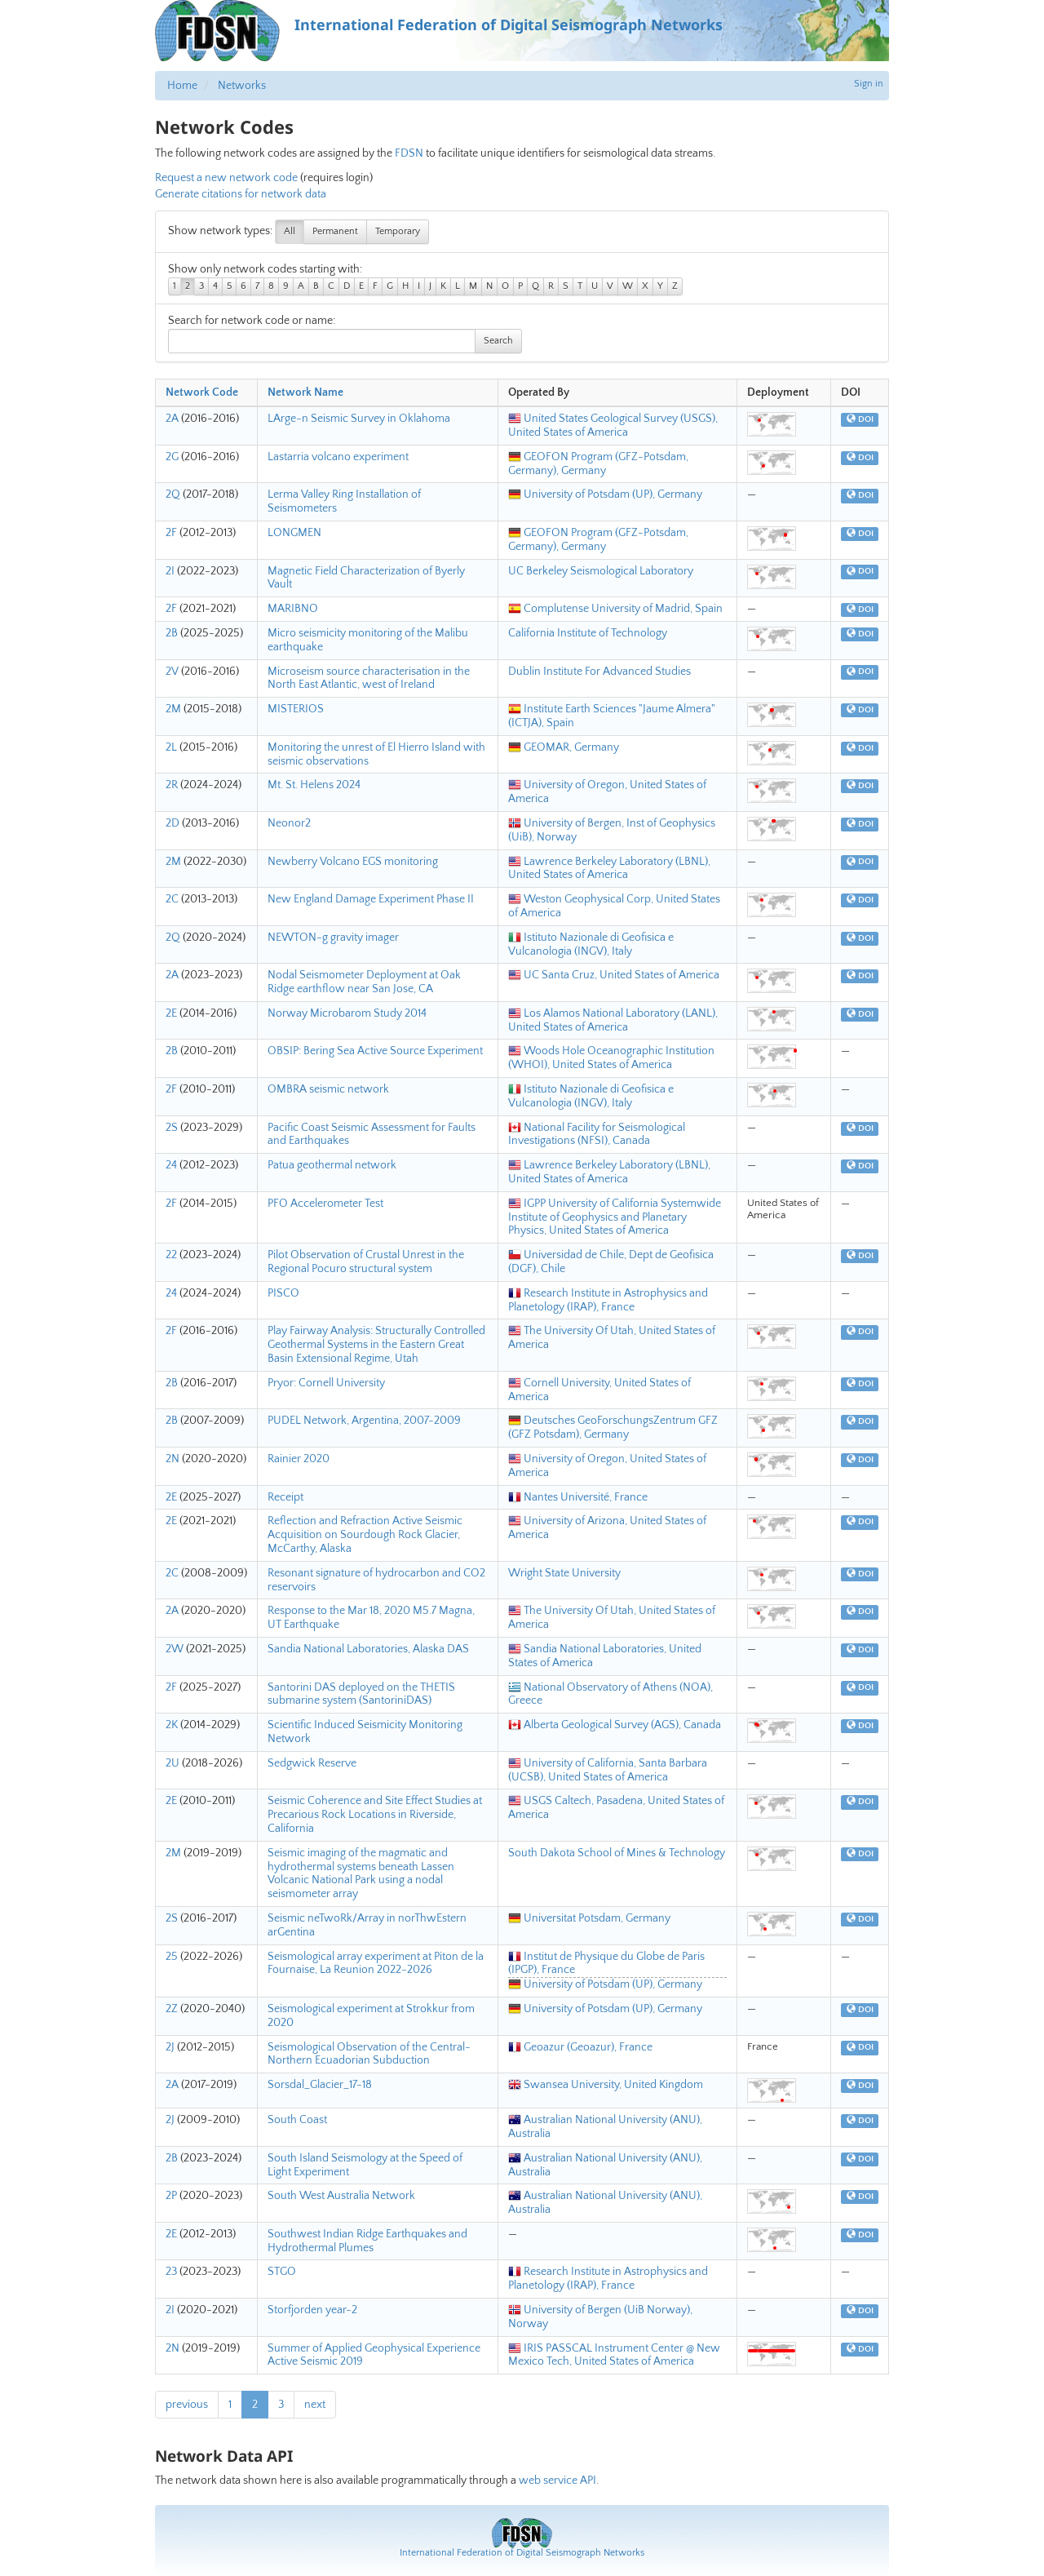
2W (175, 1649)
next (314, 2404)
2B (172, 633)
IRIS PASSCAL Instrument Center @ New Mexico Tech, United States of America (614, 2355)
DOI (860, 419)
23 (171, 2271)
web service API (557, 2480)
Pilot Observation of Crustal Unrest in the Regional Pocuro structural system (366, 1261)
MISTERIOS (296, 709)
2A (172, 418)
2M (173, 709)
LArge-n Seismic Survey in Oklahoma (359, 418)
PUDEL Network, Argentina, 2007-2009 (364, 1420)
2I (170, 571)
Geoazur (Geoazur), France (580, 2047)
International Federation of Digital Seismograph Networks (522, 2552)
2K (172, 1724)
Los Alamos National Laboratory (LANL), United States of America (613, 1020)
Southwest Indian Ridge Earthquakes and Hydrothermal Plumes (367, 2241)
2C (172, 899)
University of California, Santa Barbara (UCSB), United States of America (607, 1770)
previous (187, 2404)
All (289, 231)
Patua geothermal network (332, 1165)
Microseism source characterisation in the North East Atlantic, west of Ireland (369, 678)
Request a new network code (226, 177)
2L (171, 747)
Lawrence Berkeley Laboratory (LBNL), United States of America (609, 868)
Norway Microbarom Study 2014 (347, 1013)
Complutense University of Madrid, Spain (615, 608)
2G (172, 456)
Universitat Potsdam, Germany (589, 1918)
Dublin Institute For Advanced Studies (599, 671)
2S (172, 1127)
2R (172, 784)
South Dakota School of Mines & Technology (616, 1853)
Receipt (285, 1497)
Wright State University (564, 1573)
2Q (173, 494)
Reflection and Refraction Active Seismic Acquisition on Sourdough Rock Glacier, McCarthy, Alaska (365, 1534)
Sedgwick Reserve (312, 1763)
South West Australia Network (341, 2195)
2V (172, 671)
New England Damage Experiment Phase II (371, 899)
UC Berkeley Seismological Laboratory (600, 571)
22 (171, 1254)
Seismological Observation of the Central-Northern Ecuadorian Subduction (369, 2054)
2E (171, 1013)
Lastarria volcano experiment (338, 456)
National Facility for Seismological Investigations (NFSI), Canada (596, 1134)
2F (171, 532)
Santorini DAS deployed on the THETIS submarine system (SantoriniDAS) (361, 1694)
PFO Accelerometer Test (325, 1203)
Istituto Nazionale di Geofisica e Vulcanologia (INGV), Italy (591, 944)
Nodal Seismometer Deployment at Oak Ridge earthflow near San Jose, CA (364, 982)
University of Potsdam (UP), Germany (605, 494)
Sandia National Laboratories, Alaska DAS (368, 1649)
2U (172, 1763)
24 (171, 1165)
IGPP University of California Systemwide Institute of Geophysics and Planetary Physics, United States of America (614, 1217)
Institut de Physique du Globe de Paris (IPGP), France (606, 1963)
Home (182, 85)
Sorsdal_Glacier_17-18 (320, 2084)
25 (172, 1956)
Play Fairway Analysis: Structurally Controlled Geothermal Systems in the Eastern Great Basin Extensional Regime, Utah (376, 1344)
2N (172, 1458)
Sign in (868, 83)
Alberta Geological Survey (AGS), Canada (614, 1724)
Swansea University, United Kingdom (605, 2084)
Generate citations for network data (240, 194)
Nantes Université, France (578, 1497)
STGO (282, 2271)
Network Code (202, 392)
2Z (172, 2008)
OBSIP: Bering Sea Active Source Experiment (375, 1050)
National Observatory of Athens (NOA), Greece (610, 1694)
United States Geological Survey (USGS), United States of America (613, 425)
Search (498, 340)
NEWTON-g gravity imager (333, 937)
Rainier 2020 (299, 1458)
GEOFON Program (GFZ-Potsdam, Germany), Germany (598, 463)
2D (172, 823)
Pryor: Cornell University (326, 1383)
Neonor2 (289, 823)
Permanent (335, 231)
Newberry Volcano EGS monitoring (353, 861)
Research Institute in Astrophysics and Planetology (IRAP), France (608, 1300)
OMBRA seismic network (328, 1089)
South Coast (297, 2119)
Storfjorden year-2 (312, 2310)
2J (170, 2047)
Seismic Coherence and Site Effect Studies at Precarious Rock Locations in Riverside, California (375, 1814)
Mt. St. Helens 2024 (314, 784)
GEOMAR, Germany (563, 747)
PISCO (283, 1293)
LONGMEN (294, 532)
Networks (242, 85)
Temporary (397, 231)
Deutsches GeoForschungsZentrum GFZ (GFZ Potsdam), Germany (613, 1427)
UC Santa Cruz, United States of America (613, 975)
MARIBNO (293, 608)
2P (171, 2195)
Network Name (305, 392)
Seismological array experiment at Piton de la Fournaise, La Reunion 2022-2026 (376, 1963)
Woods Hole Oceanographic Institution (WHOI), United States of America (611, 1057)
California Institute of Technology (587, 633)
